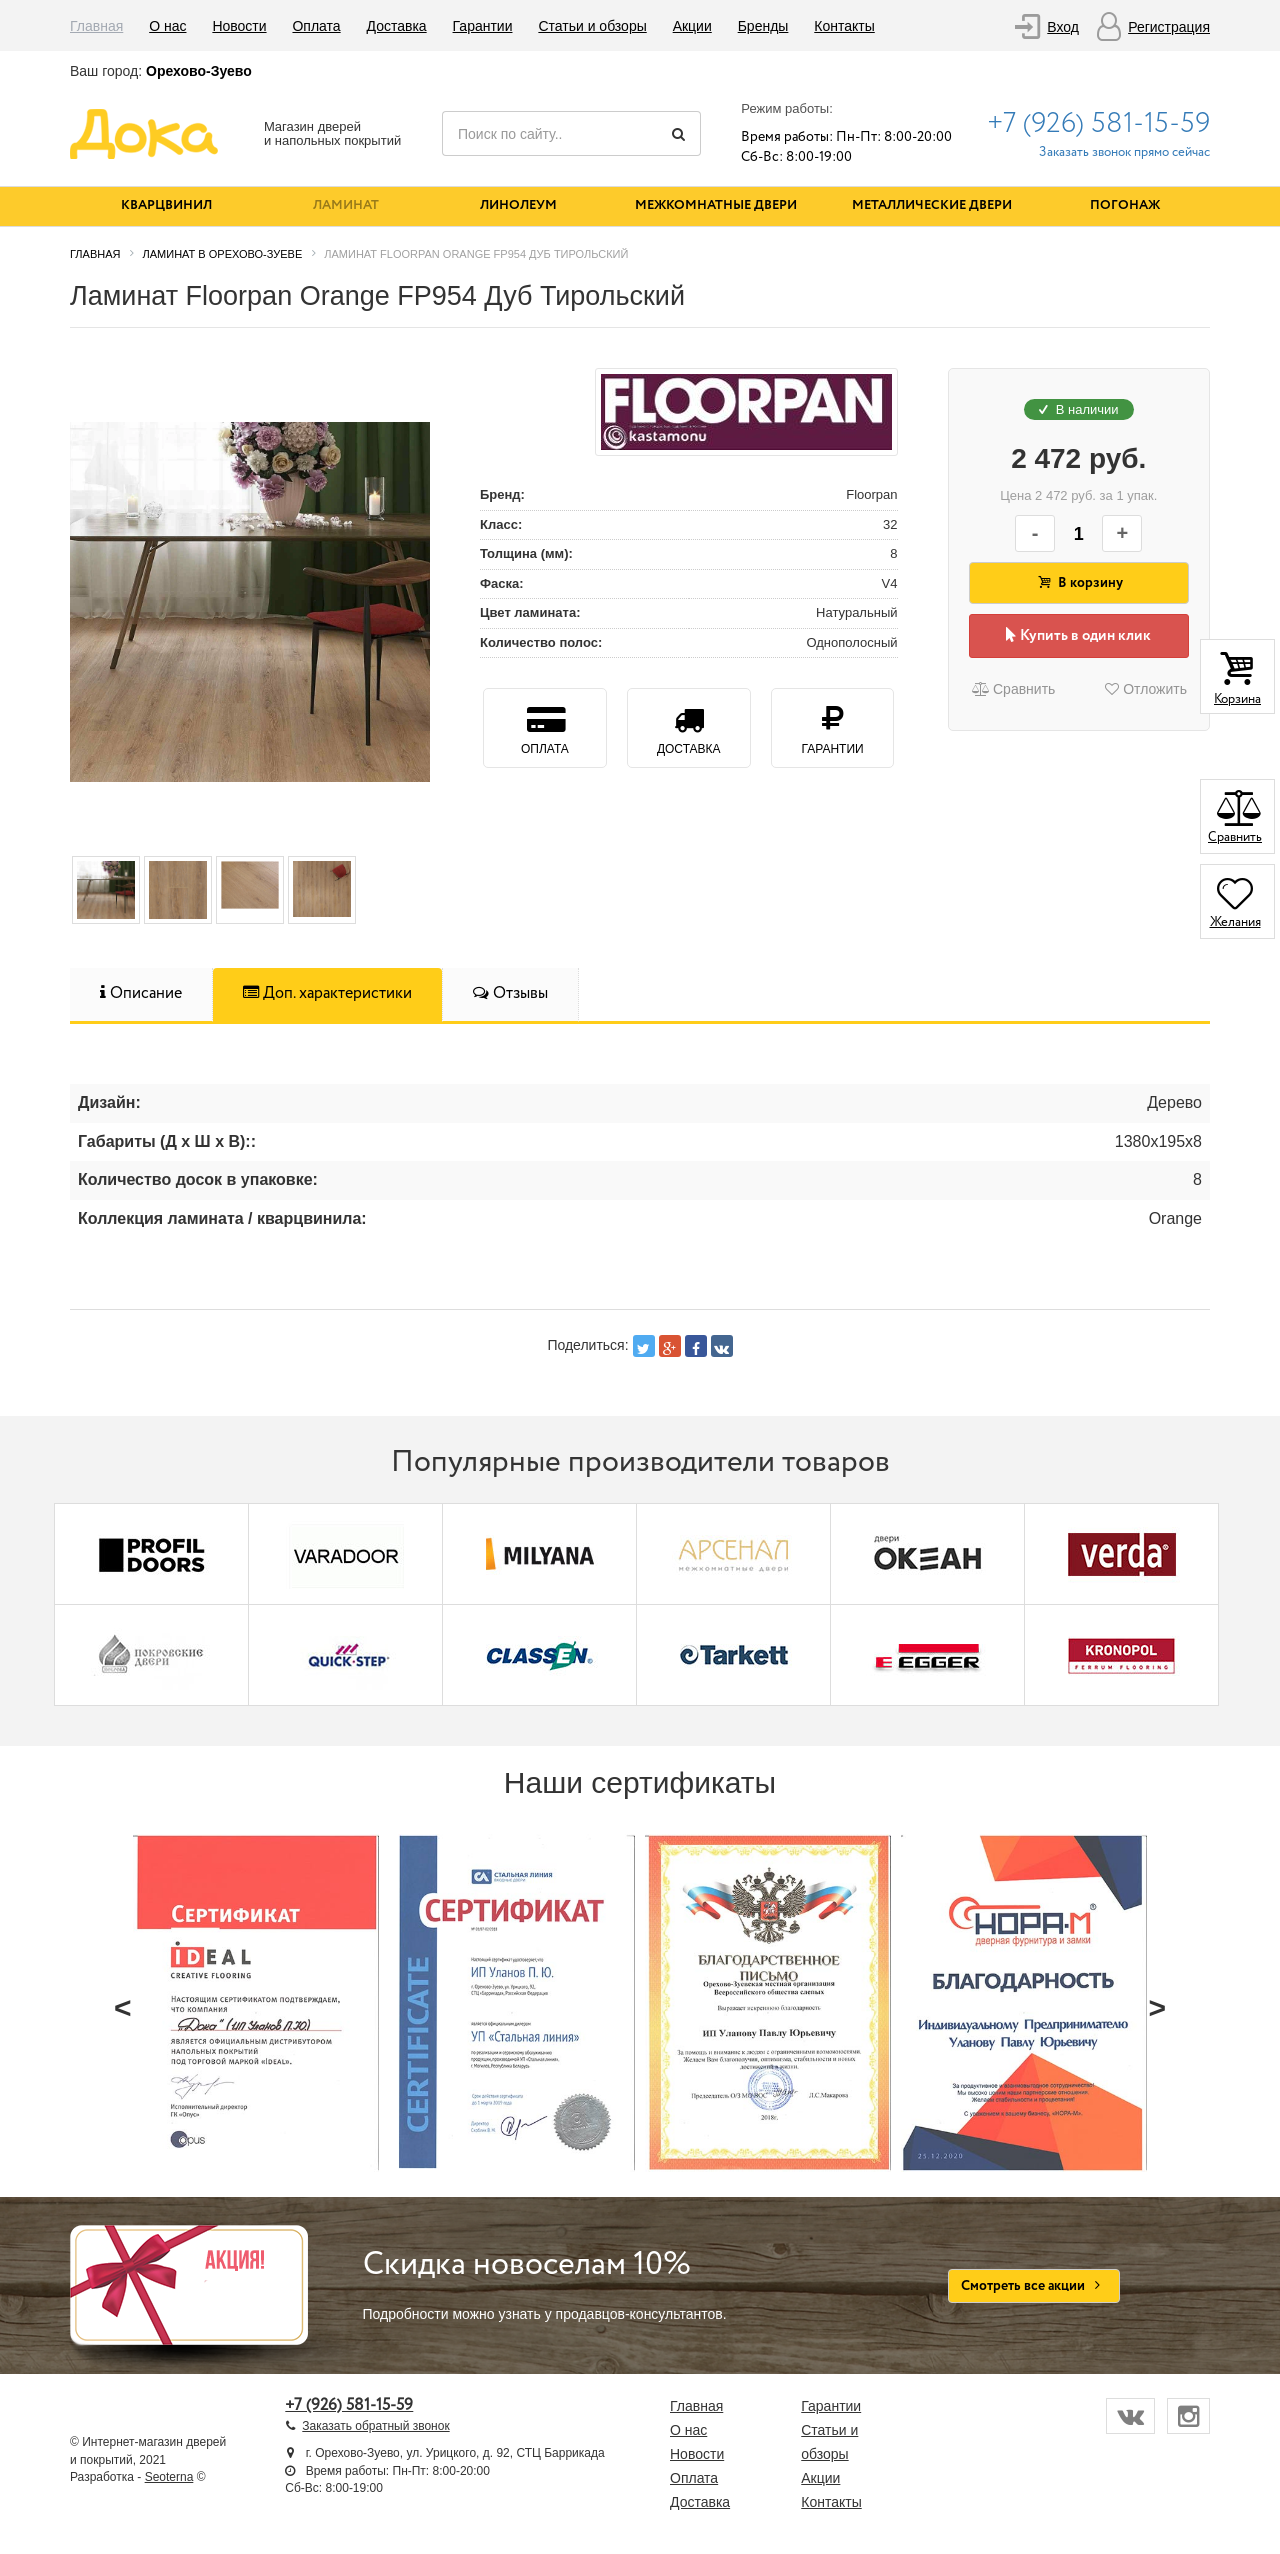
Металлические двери (932, 205)
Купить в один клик (1078, 636)
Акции (692, 26)
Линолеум (518, 205)
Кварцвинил (166, 205)
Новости (239, 26)
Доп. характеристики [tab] (327, 993)
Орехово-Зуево (199, 71)
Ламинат (346, 205)
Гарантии (483, 26)
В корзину (1079, 583)
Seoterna (169, 2477)
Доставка (397, 26)
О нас (167, 26)
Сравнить (1013, 689)
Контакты (844, 26)
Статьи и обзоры (592, 26)
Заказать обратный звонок (375, 2426)
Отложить (1146, 689)
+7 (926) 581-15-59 (1098, 124)
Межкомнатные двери (716, 205)
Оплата (316, 26)
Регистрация (1169, 27)
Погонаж (1125, 205)
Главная (96, 26)
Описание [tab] (141, 993)
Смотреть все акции (1034, 2286)
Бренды (763, 26)
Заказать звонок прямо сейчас (1124, 152)
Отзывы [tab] (510, 993)
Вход (1063, 27)
